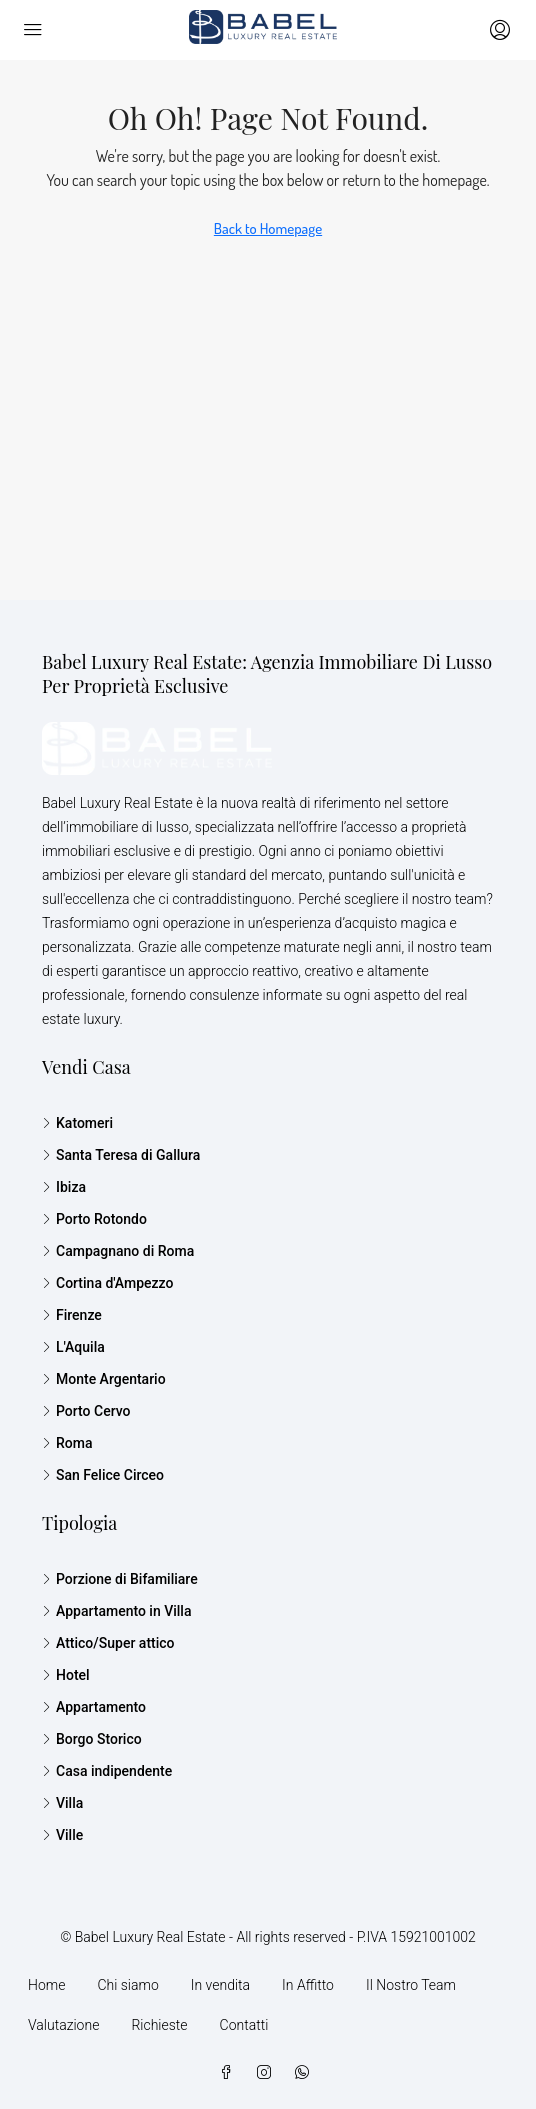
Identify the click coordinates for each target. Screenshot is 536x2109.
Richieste (159, 2025)
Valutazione (63, 2025)
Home (46, 1985)
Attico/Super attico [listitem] (108, 1643)
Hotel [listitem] (66, 1675)
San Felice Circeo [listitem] (103, 1475)
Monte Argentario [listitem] (104, 1379)
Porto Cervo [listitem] (86, 1411)
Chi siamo (127, 1985)
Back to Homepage (268, 228)
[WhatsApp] (306, 2073)
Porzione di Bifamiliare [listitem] (120, 1579)
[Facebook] (230, 2073)
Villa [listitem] (62, 1803)
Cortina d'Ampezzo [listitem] (107, 1283)
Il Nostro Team (411, 1985)
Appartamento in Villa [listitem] (117, 1611)
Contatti (244, 2025)
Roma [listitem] (67, 1443)
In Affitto (308, 1985)
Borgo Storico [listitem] (92, 1739)
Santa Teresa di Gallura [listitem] (121, 1155)
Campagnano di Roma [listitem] (118, 1251)
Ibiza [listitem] (64, 1187)
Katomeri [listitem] (77, 1123)
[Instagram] (268, 2073)
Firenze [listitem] (72, 1315)
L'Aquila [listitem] (73, 1347)
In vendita (220, 1985)
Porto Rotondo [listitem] (94, 1219)
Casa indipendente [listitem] (107, 1771)
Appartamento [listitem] (94, 1707)
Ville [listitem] (62, 1835)
